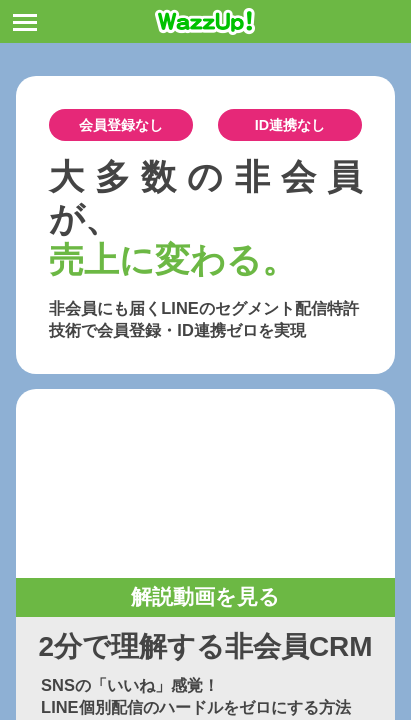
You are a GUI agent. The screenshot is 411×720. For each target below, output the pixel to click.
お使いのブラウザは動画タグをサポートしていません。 (205, 483)
